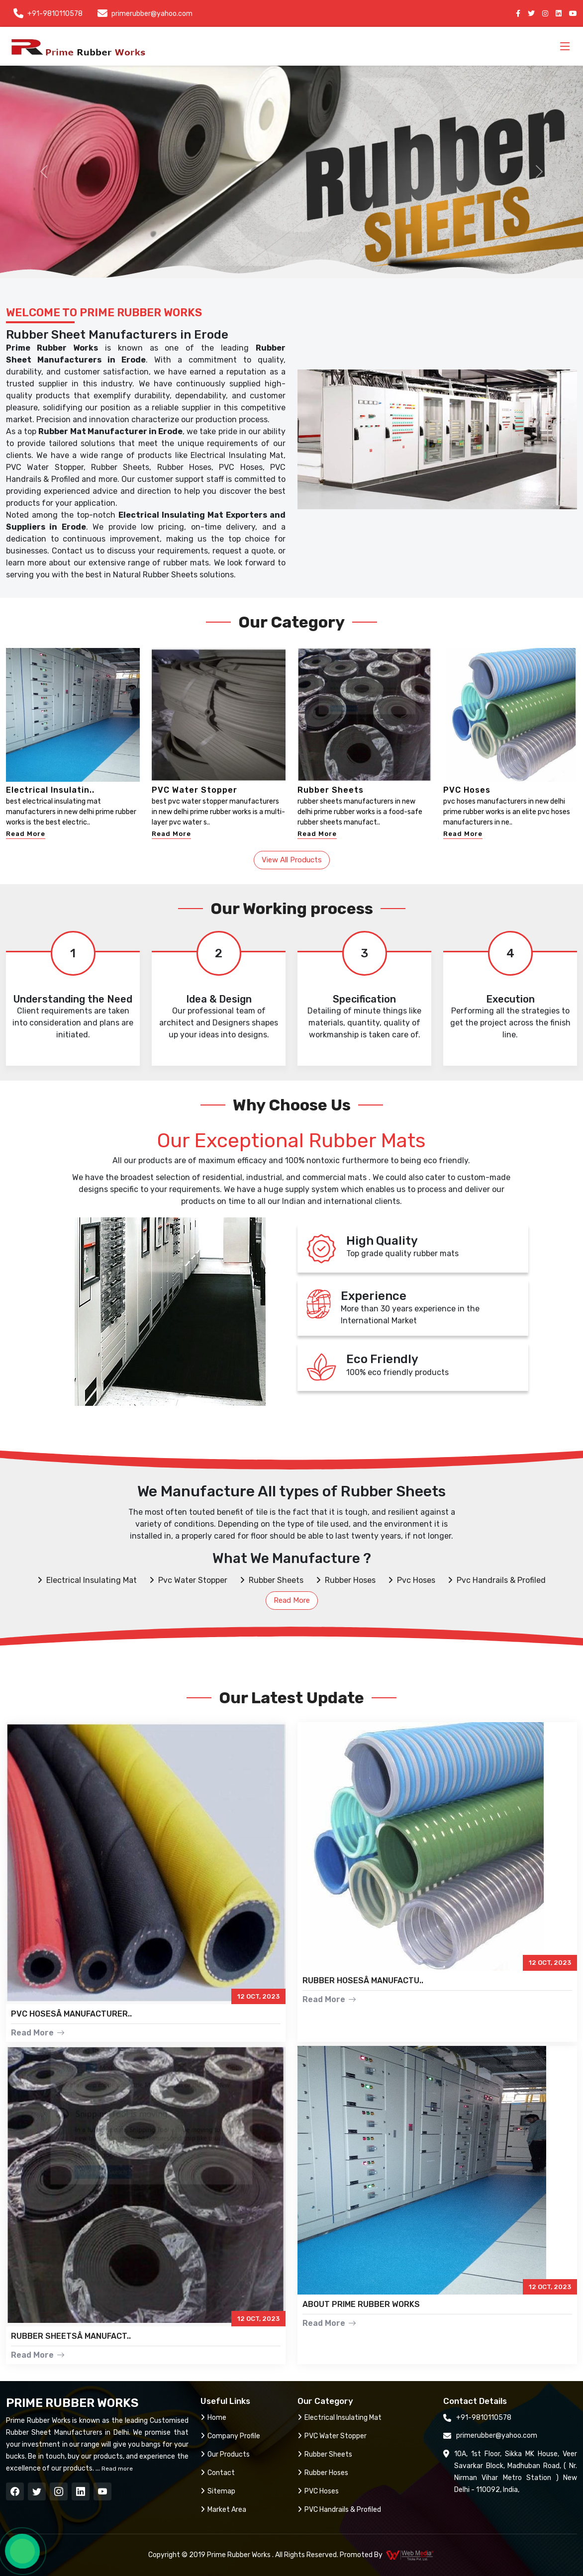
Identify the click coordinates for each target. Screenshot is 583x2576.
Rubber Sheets (330, 790)
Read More (25, 833)
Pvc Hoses (411, 1580)
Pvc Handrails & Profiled (497, 1580)
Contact (217, 2473)
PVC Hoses (466, 790)
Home (213, 2417)
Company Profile (230, 2436)
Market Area (223, 2509)
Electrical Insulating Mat (87, 1580)
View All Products (292, 859)
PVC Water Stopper (194, 790)
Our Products (225, 2454)
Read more (116, 2468)
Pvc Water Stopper (188, 1580)
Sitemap (217, 2491)
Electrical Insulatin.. (50, 790)
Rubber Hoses (346, 1580)
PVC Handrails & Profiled (339, 2509)
